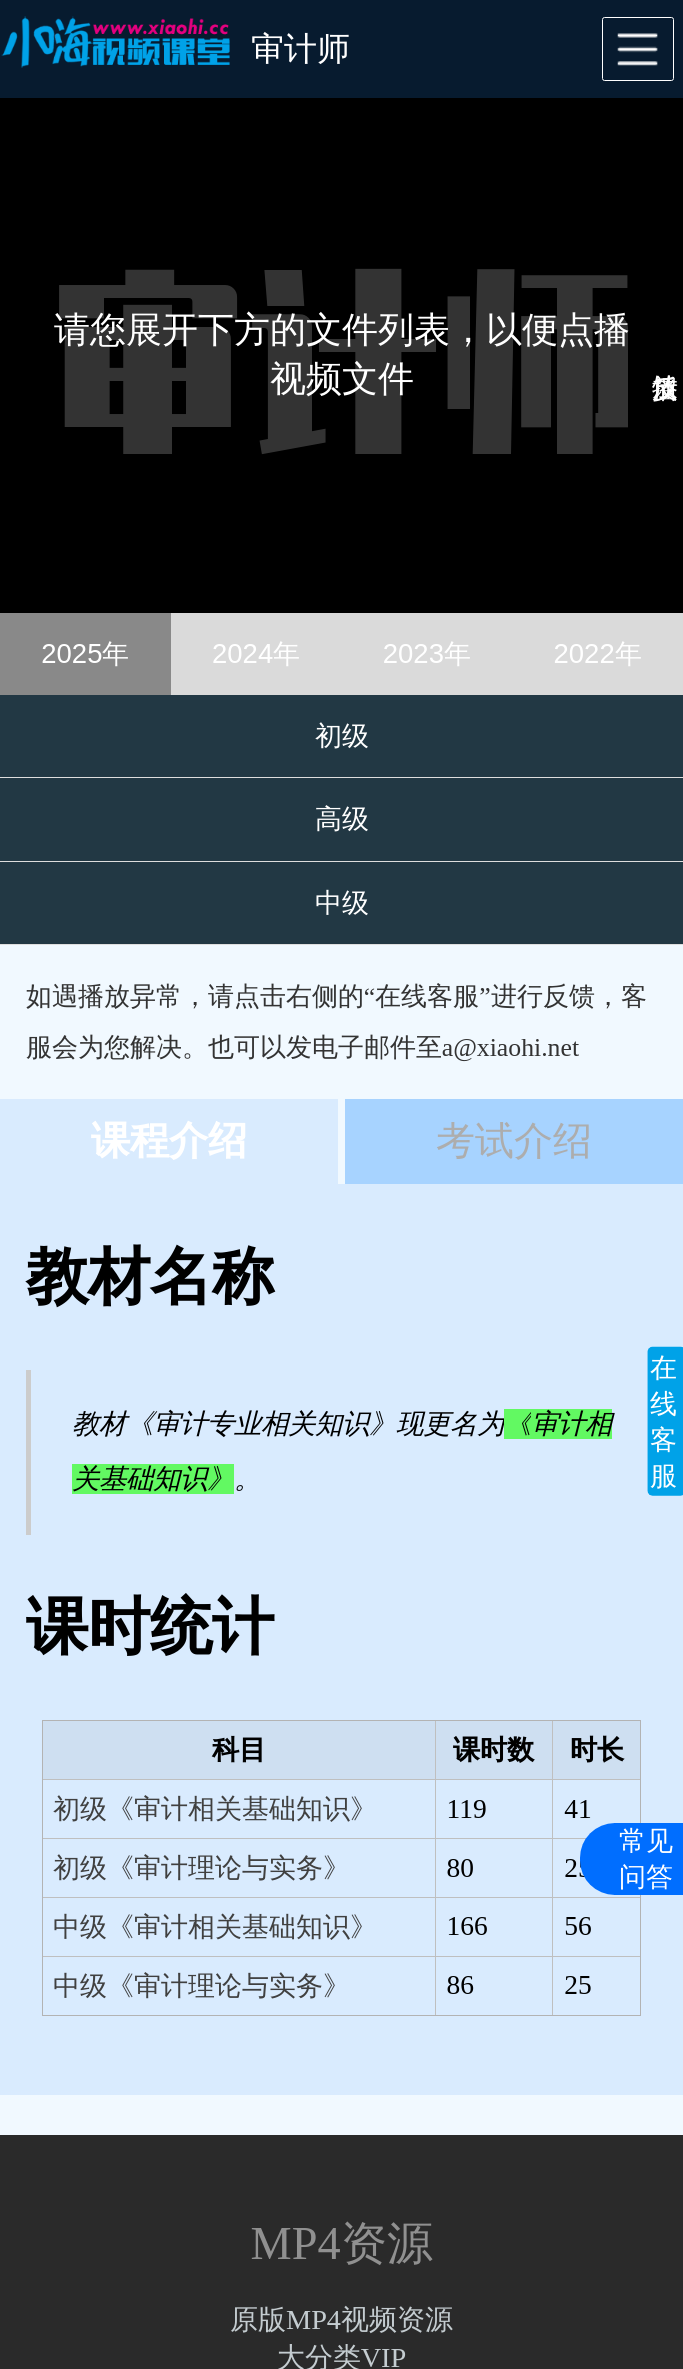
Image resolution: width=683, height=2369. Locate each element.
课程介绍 (169, 1141)
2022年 (598, 653)
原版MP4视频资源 (341, 2319)
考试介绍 (514, 1141)
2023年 (427, 653)
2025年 (85, 653)
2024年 (256, 653)
